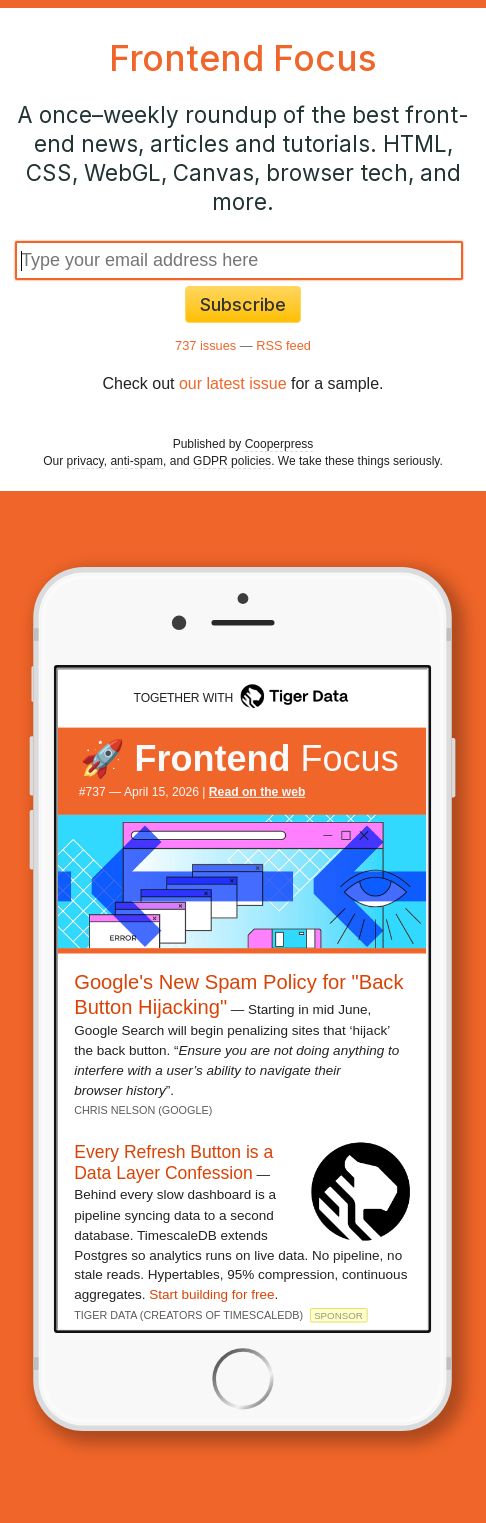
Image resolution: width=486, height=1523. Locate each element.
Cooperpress (279, 444)
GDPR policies (232, 461)
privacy (85, 461)
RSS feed (283, 345)
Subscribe (243, 304)
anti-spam (136, 461)
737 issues (205, 345)
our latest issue (233, 383)
